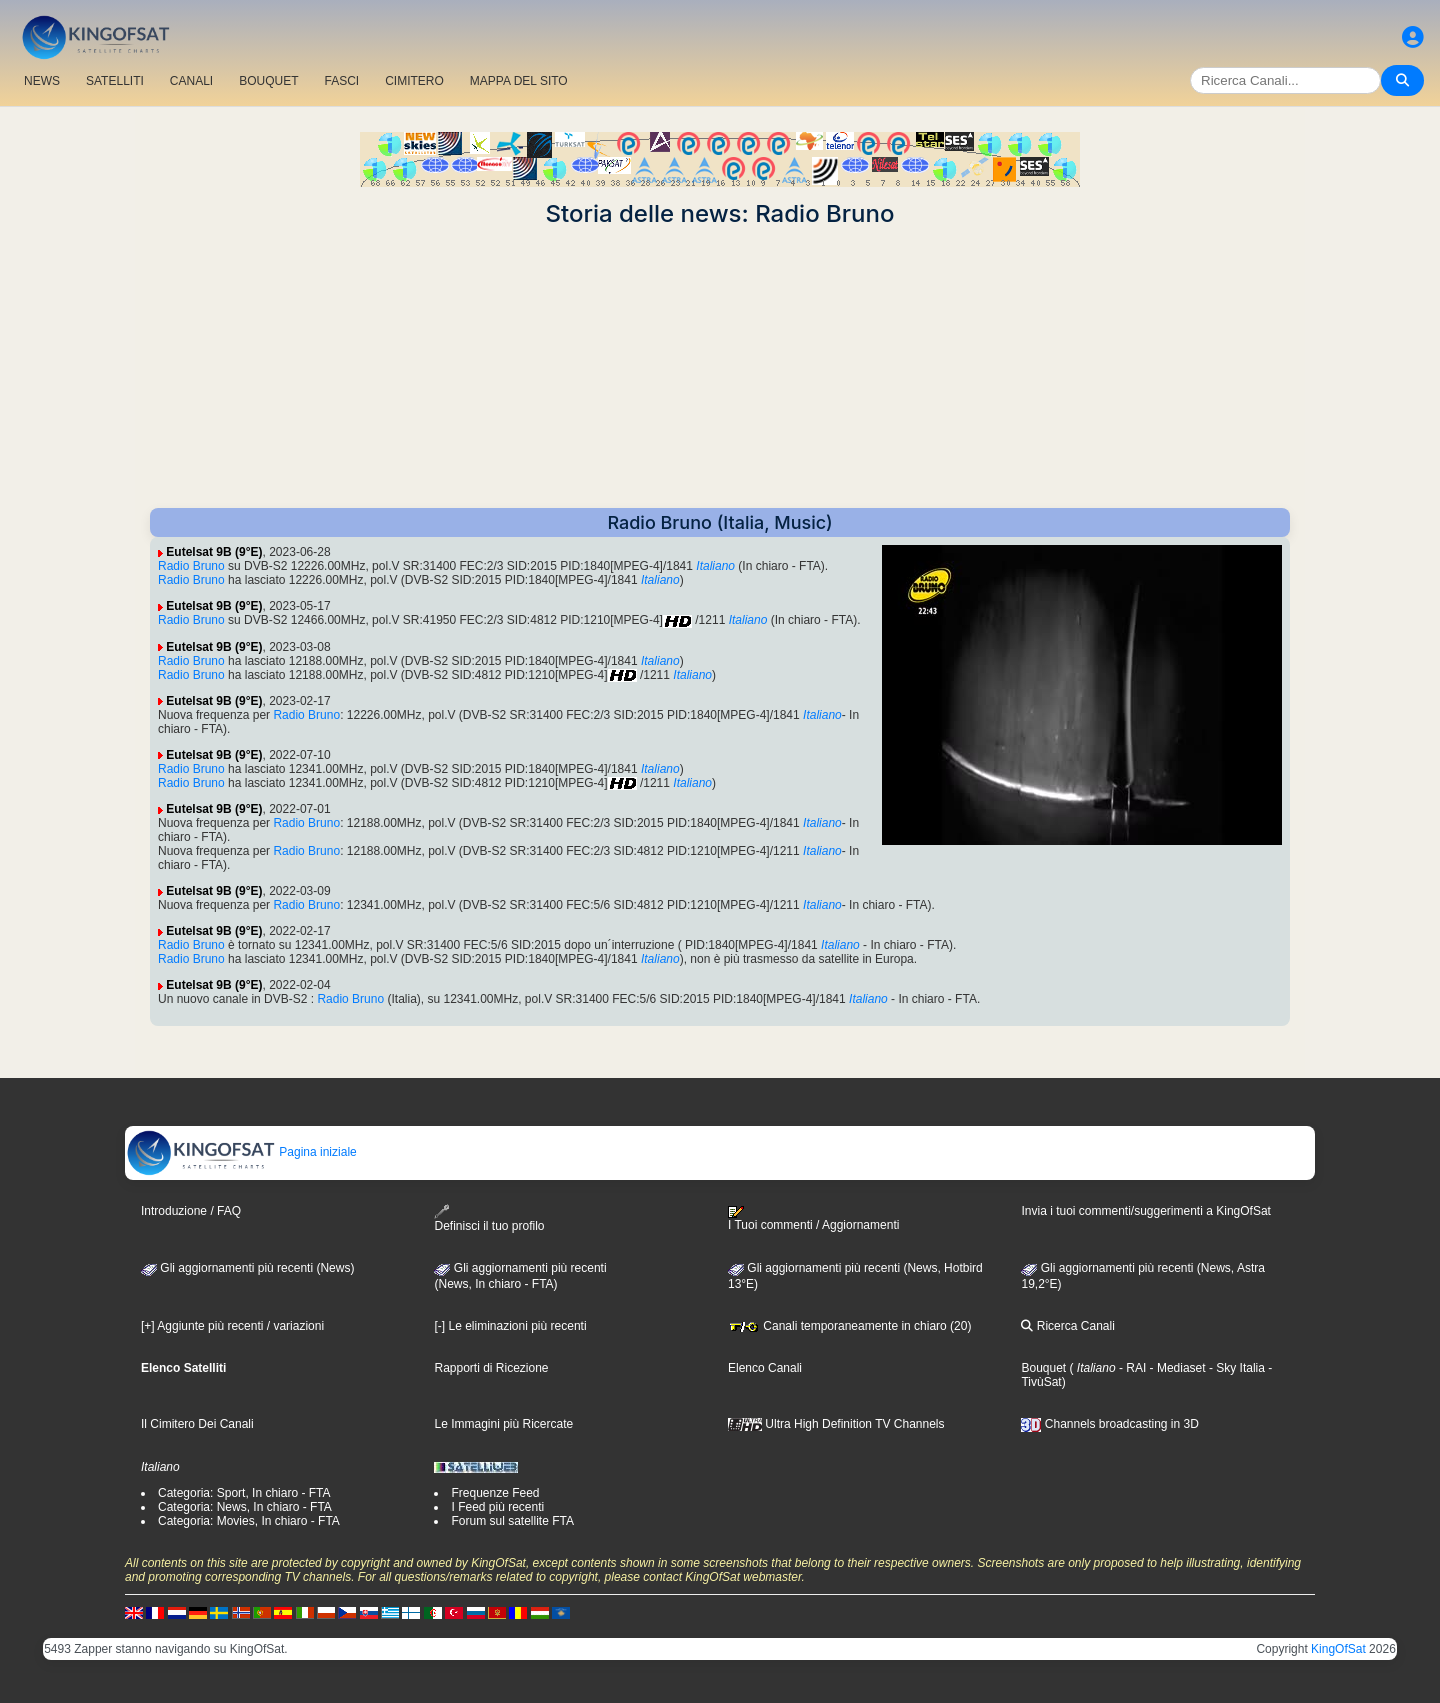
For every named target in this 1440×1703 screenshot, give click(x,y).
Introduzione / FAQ (191, 1211)
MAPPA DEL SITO (519, 81)
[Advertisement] (720, 368)
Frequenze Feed (495, 1493)
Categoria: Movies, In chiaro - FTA (249, 1521)
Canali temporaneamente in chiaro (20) (849, 1326)
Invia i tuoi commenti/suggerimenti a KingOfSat (1145, 1211)
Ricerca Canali (1067, 1326)
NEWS (42, 81)
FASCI (342, 81)
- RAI (1131, 1368)
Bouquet (1043, 1368)
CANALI (191, 81)
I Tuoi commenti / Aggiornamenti (813, 1219)
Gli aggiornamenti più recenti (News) (247, 1268)
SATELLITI (115, 81)
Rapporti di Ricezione (491, 1368)
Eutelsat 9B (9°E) (214, 552)
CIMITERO (414, 81)
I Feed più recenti (497, 1507)
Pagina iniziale (241, 1152)
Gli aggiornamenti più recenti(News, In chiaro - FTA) (520, 1276)
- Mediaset (1175, 1368)
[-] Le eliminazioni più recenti (510, 1326)
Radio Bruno (191, 566)
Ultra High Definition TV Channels (836, 1424)
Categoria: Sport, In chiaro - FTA (244, 1493)
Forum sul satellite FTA (512, 1521)
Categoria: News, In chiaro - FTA (245, 1507)
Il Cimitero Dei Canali (197, 1424)
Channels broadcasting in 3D (1109, 1424)
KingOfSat (1338, 1649)
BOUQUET (268, 81)
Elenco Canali (765, 1368)
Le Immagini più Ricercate (503, 1424)
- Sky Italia (1235, 1368)
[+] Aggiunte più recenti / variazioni (232, 1326)
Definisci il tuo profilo (489, 1218)
